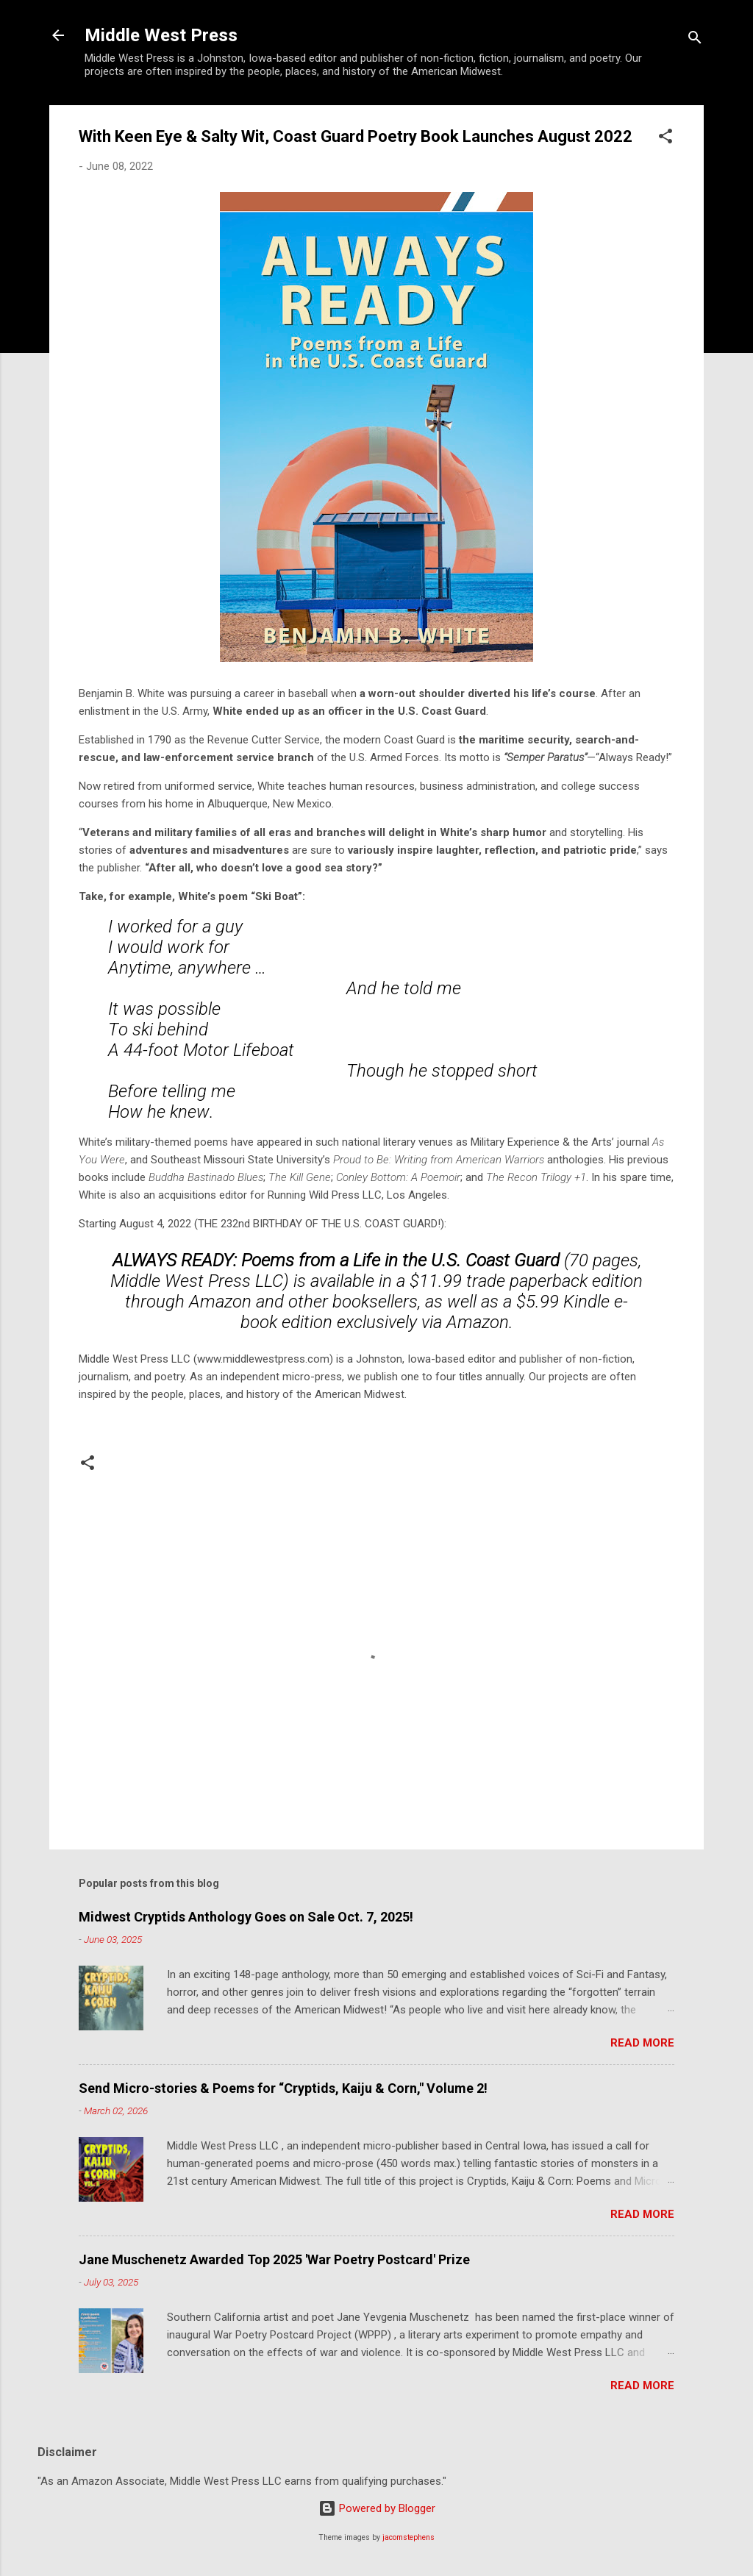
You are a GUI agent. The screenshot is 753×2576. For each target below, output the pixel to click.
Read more (642, 2042)
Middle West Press (161, 35)
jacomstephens (408, 2537)
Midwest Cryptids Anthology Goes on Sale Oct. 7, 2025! (246, 1916)
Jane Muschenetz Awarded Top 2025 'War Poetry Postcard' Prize (274, 2259)
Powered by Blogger (376, 2508)
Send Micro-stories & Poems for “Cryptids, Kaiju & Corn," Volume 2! (283, 2088)
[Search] (695, 40)
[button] (665, 138)
